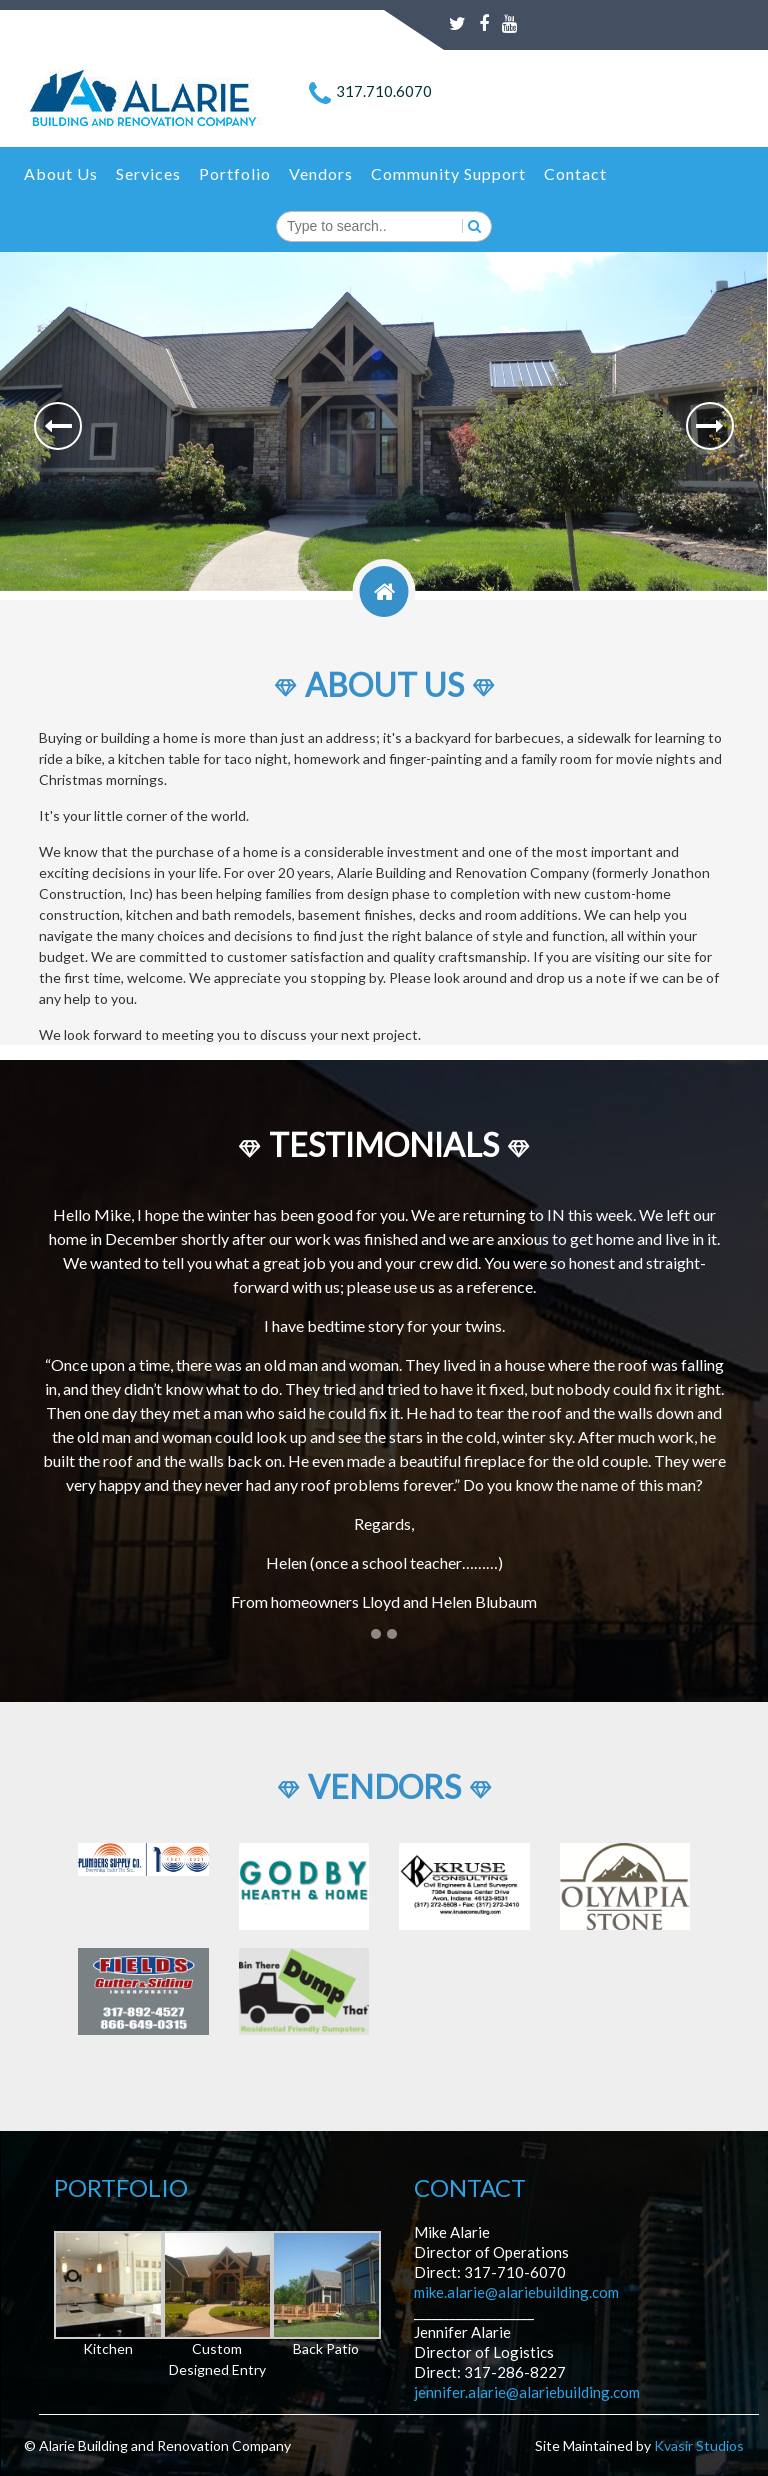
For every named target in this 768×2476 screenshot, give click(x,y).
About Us (61, 173)
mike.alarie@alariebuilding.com (516, 2292)
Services (148, 173)
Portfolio (235, 173)
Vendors (321, 173)
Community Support (448, 173)
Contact (575, 173)
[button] (57, 426)
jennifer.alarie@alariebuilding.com (527, 2392)
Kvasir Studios (699, 2445)
